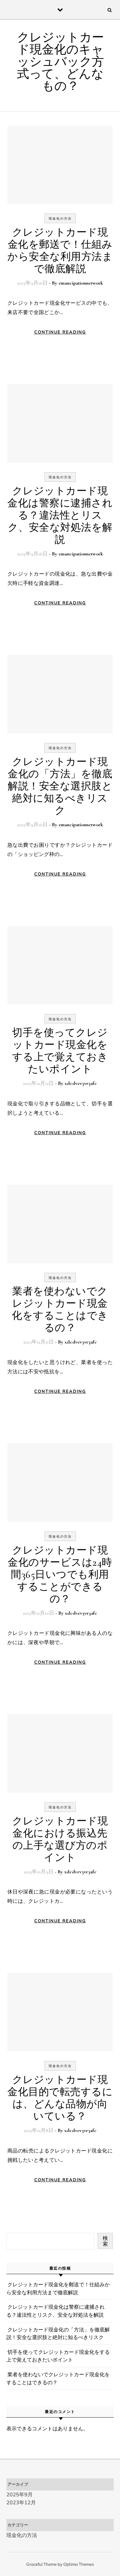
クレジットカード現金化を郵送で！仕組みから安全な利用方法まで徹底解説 (60, 250)
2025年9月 (19, 2494)
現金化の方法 (60, 218)
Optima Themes (78, 2564)
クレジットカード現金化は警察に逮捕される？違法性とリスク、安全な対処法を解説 (60, 515)
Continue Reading (60, 332)
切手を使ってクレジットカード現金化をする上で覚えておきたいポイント (60, 1050)
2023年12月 (21, 2502)
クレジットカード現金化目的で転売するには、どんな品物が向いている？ (60, 2097)
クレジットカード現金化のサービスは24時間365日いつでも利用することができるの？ (60, 1574)
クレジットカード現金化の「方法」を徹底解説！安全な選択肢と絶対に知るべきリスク (60, 786)
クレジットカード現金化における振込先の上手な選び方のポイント (60, 1839)
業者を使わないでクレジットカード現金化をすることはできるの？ (60, 1309)
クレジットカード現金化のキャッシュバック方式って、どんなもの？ (60, 61)
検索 (105, 2241)
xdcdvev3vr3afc (81, 1083)
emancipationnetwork (81, 283)
